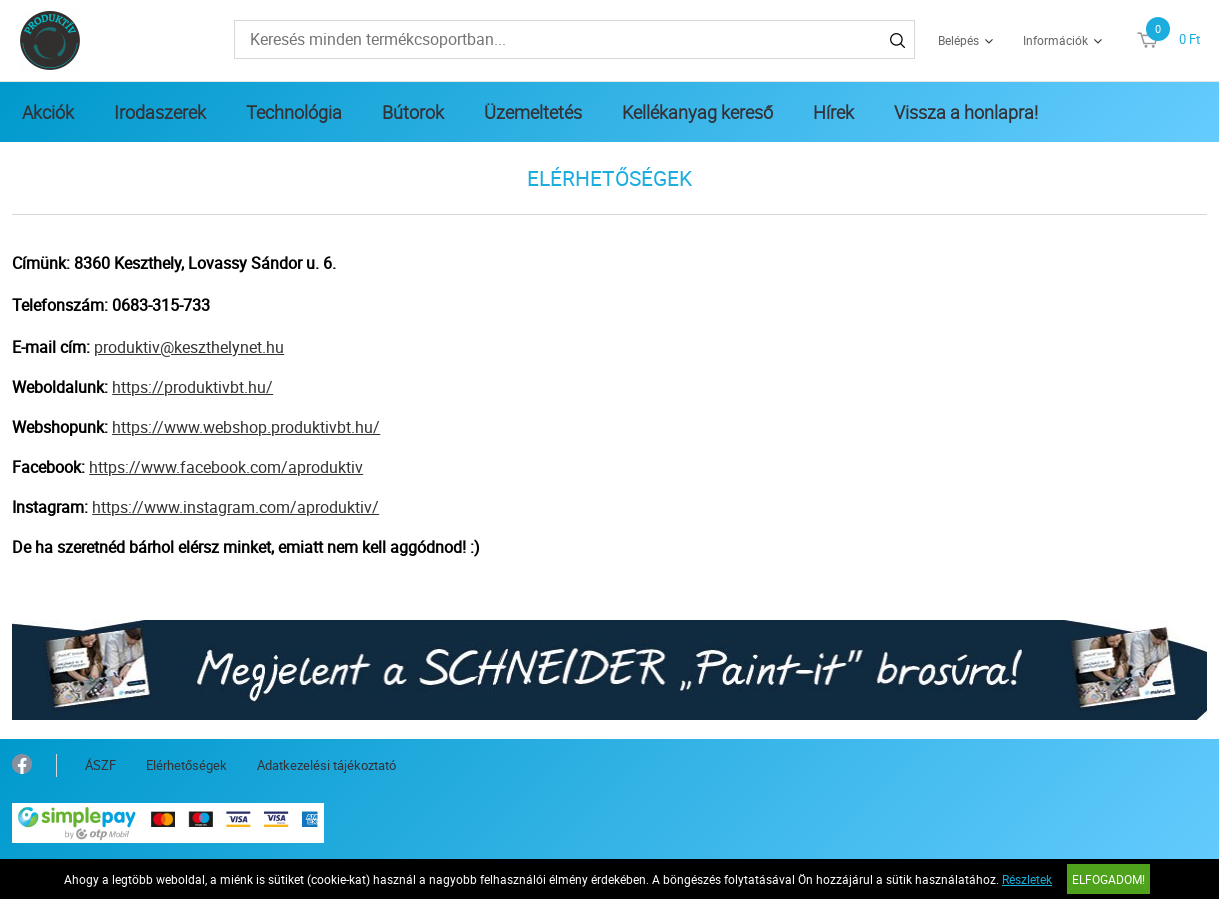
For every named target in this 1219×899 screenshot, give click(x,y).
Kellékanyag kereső (697, 112)
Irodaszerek (160, 112)
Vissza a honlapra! (966, 112)
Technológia (294, 112)
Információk (1055, 40)
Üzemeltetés (533, 112)
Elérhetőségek (186, 765)
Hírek (833, 112)
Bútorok (413, 112)
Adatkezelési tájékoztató (326, 765)
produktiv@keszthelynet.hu (189, 347)
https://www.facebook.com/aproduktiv (226, 467)
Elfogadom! (1108, 879)
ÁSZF (100, 765)
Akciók (48, 112)
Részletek (1027, 879)
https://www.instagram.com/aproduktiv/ (235, 507)
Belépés (958, 40)
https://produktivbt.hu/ (192, 387)
